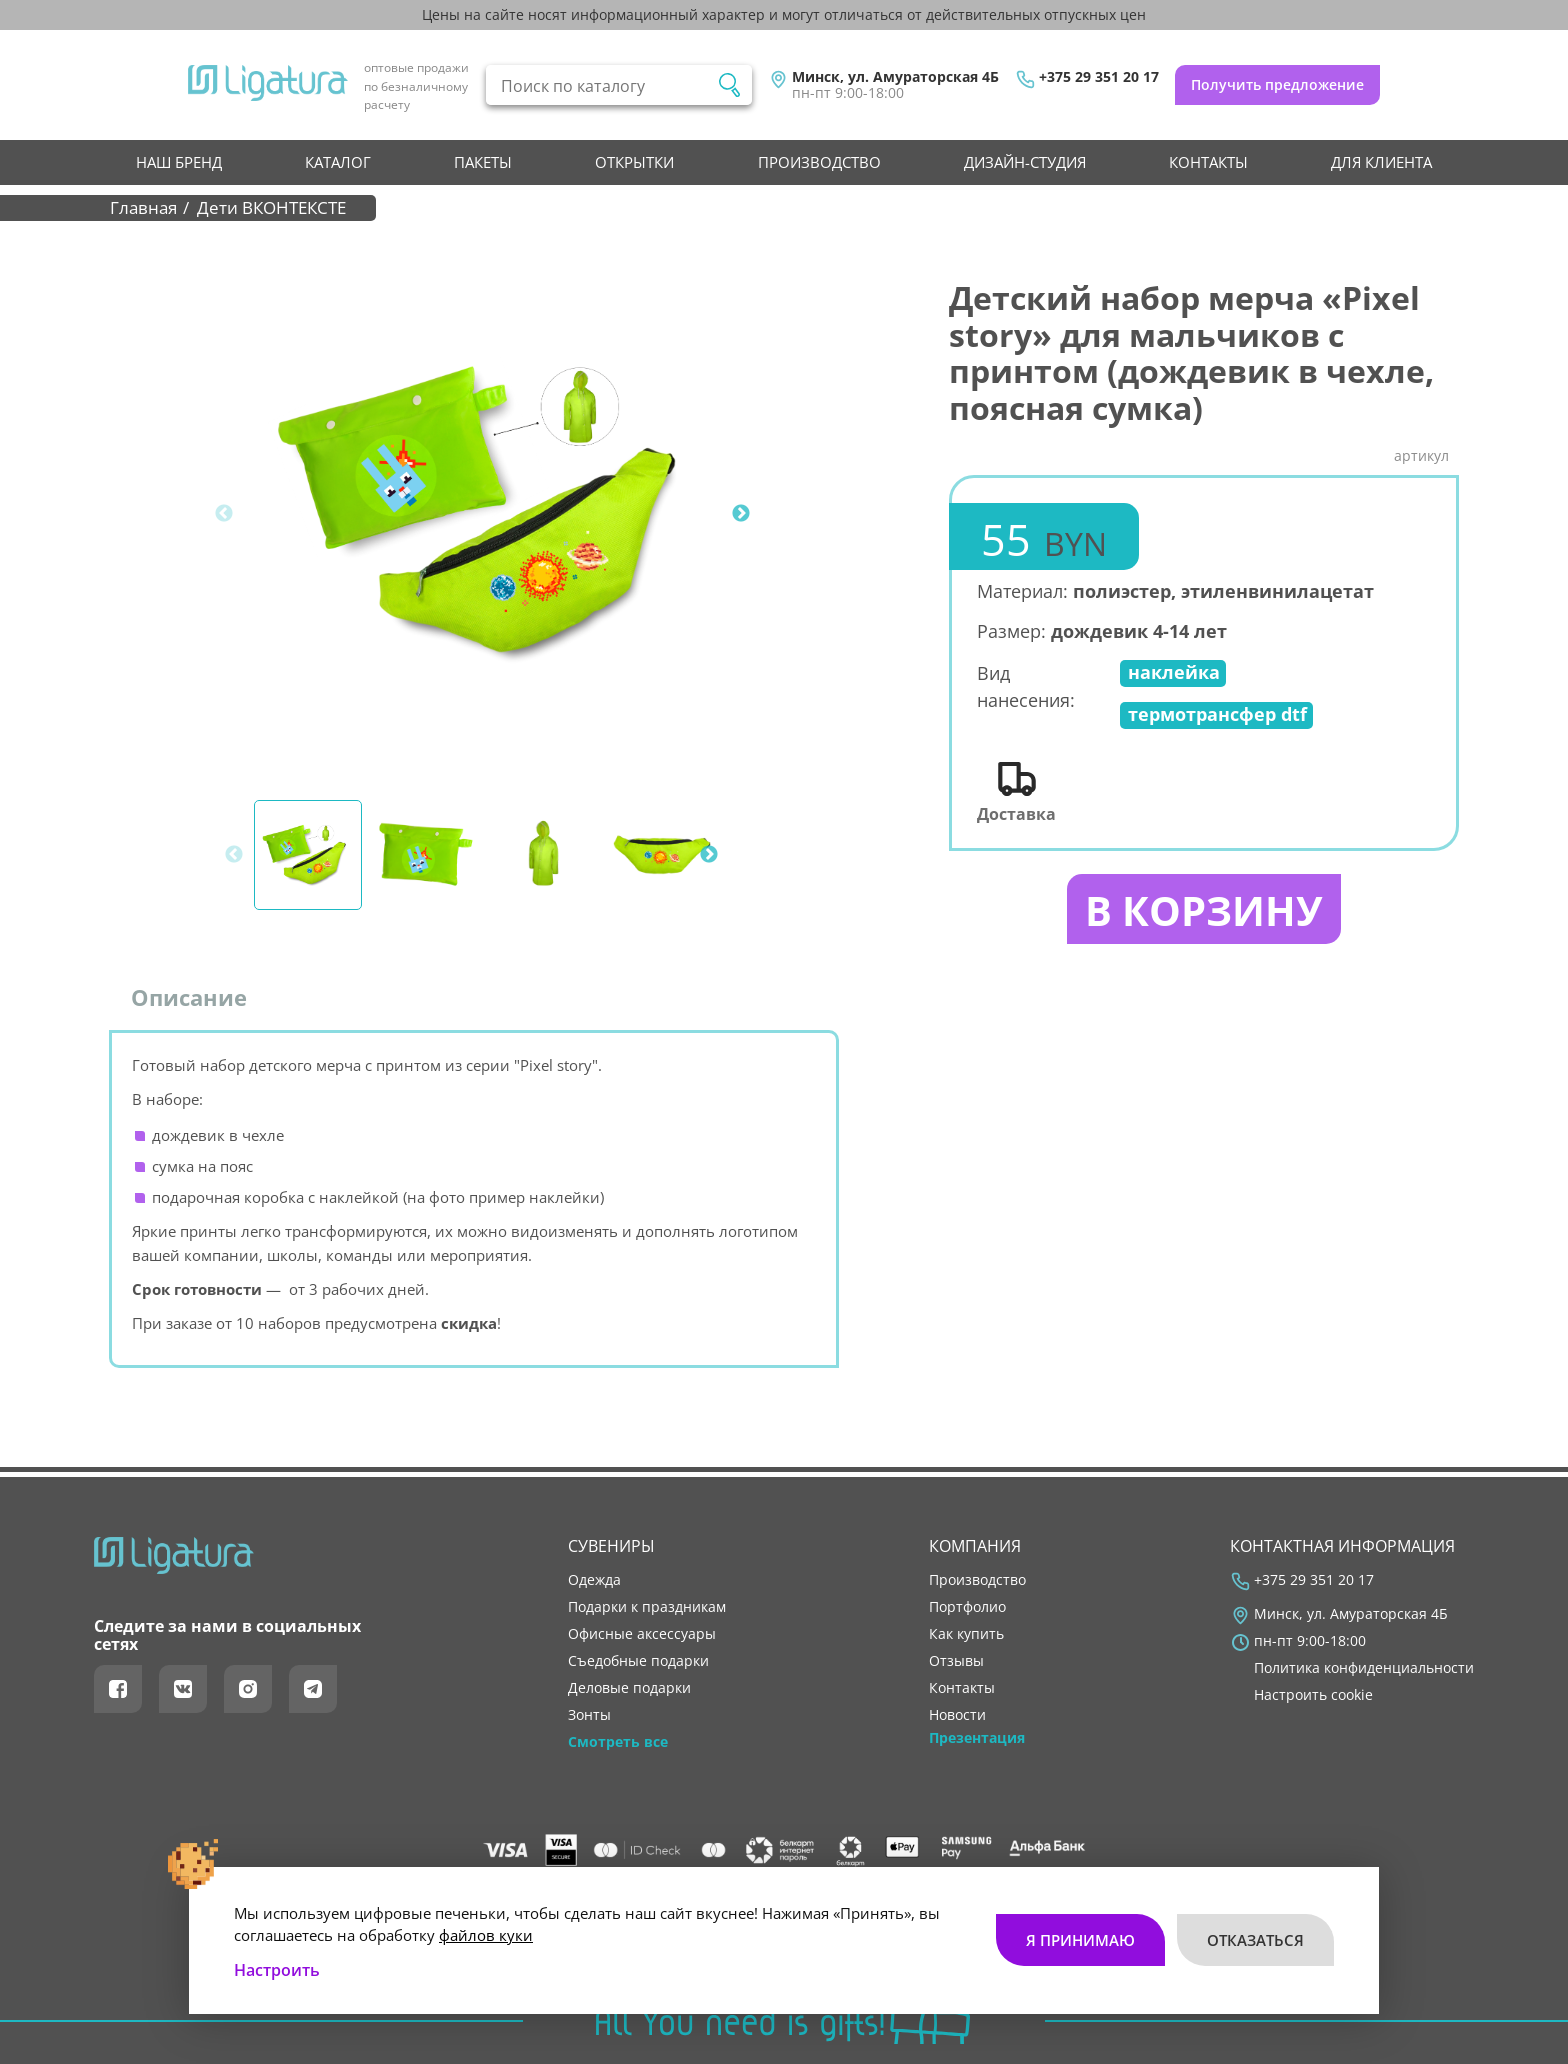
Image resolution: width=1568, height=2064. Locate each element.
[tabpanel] (495, 514)
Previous (224, 514)
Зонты (589, 1715)
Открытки (634, 162)
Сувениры (611, 1546)
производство (819, 162)
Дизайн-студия (1025, 162)
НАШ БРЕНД (179, 162)
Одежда (594, 1580)
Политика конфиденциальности (1364, 1668)
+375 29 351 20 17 (1099, 77)
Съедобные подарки (638, 1661)
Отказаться (1255, 1940)
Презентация (977, 1738)
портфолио (967, 1607)
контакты (1208, 162)
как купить (966, 1634)
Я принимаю (1080, 1940)
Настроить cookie (1313, 1695)
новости (957, 1715)
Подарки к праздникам (647, 1607)
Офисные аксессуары (642, 1634)
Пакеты (483, 162)
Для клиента (1381, 162)
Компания (975, 1546)
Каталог (338, 162)
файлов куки (486, 1935)
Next (741, 514)
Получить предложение (1277, 84)
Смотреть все (618, 1742)
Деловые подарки (629, 1688)
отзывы (956, 1661)
